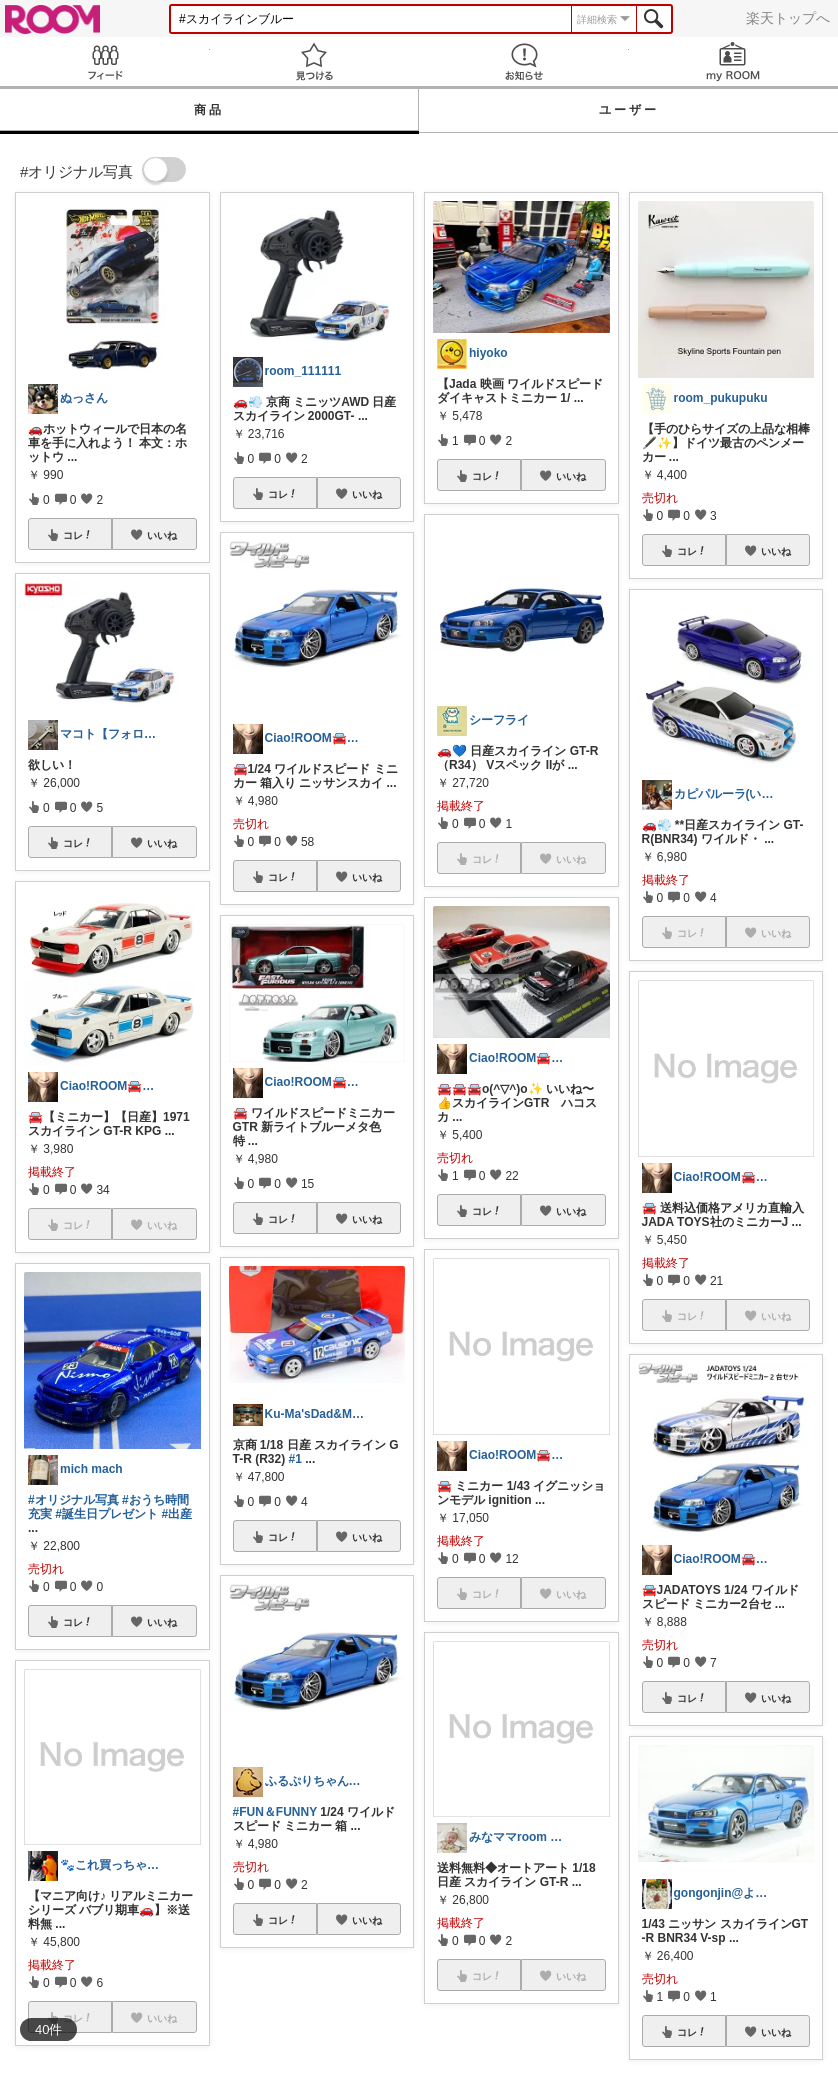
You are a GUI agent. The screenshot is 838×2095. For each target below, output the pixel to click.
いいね (162, 535)
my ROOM (734, 61)
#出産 (176, 1514)
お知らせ (524, 61)
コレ (78, 535)
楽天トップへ (788, 18)
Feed (105, 61)
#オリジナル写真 (73, 1500)
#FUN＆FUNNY (275, 1812)
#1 (295, 1459)
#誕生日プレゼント (106, 1514)
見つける (315, 61)
